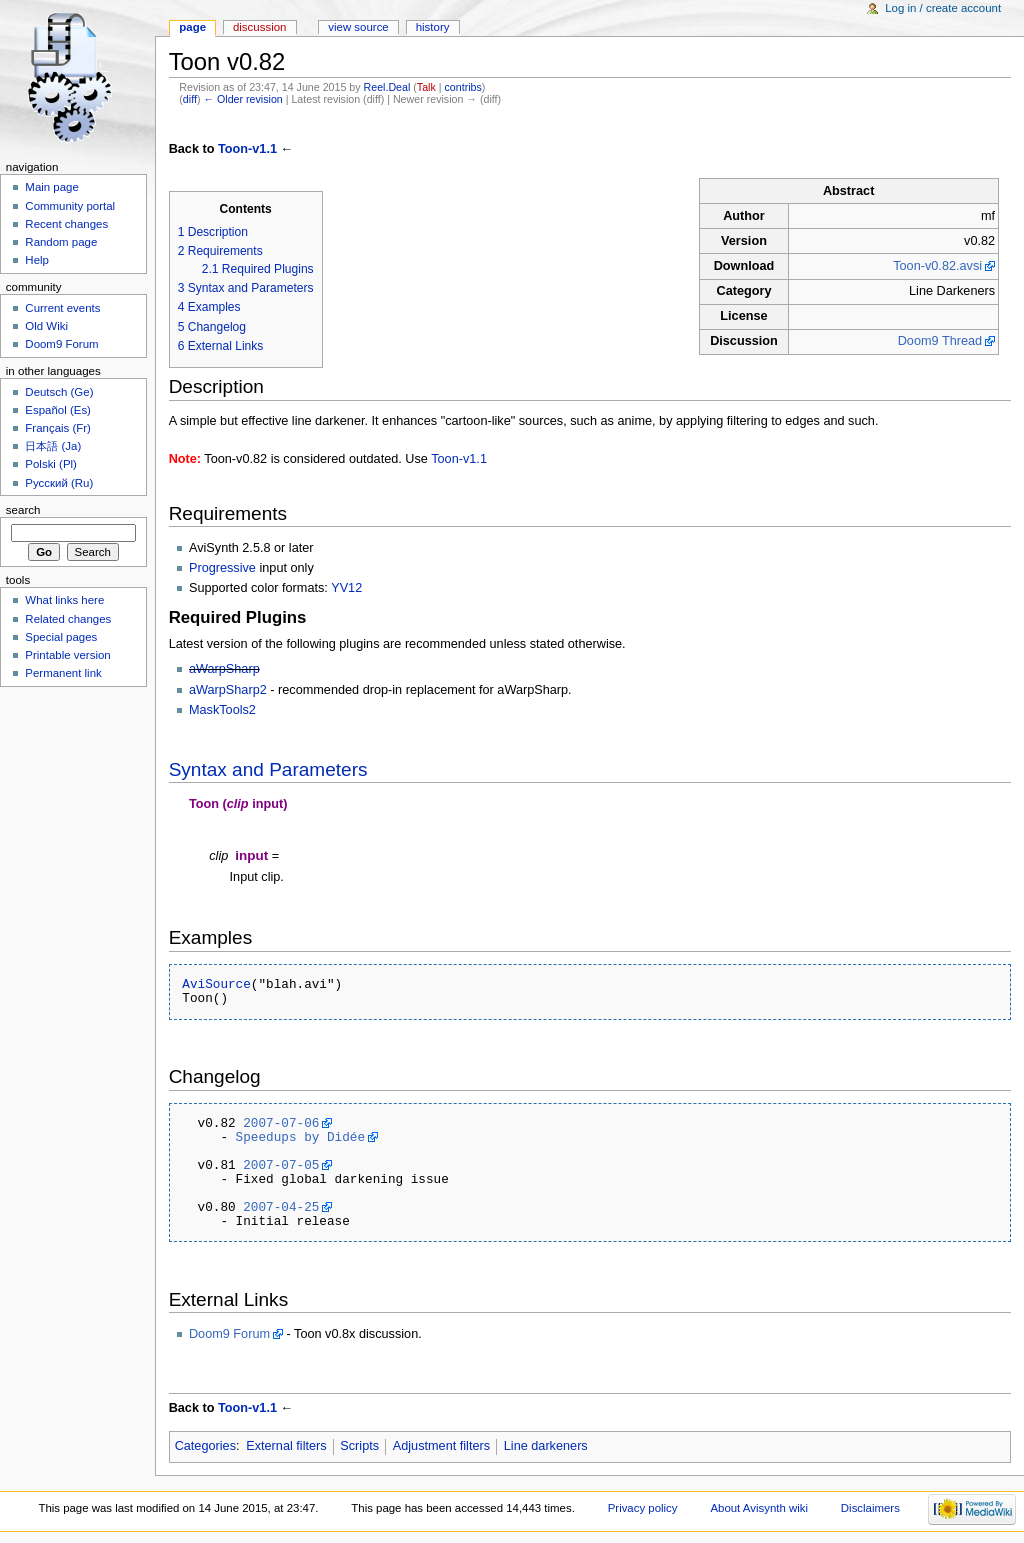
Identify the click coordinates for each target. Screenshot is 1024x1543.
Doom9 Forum (229, 1334)
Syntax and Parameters (268, 769)
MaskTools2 (222, 710)
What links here (64, 600)
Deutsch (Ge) (59, 392)
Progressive (222, 568)
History (433, 27)
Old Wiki (46, 326)
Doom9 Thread (940, 341)
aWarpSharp (224, 669)
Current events (62, 308)
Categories (205, 1446)
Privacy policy (643, 1508)
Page (192, 27)
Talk (426, 87)
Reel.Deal (387, 87)
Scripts (359, 1446)
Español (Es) (58, 410)
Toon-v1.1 (247, 149)
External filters (286, 1446)
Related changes (68, 619)
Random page (61, 242)
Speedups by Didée (300, 1137)
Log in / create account (943, 8)
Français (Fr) (58, 428)
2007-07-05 (281, 1165)
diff (190, 99)
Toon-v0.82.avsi (937, 266)
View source (358, 27)
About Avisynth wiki (759, 1508)
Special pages (61, 637)
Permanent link (63, 673)
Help (37, 260)
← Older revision (242, 99)
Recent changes (66, 224)
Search (23, 510)
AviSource (216, 984)
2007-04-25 (281, 1207)
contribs (463, 87)
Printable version (67, 655)
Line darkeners (546, 1446)
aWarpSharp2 (228, 690)
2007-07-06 (281, 1123)
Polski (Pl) (51, 464)
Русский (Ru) (59, 483)
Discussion (259, 27)
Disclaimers (870, 1508)
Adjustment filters (441, 1446)
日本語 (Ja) (53, 446)
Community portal (70, 206)
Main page (52, 187)
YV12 (346, 588)
